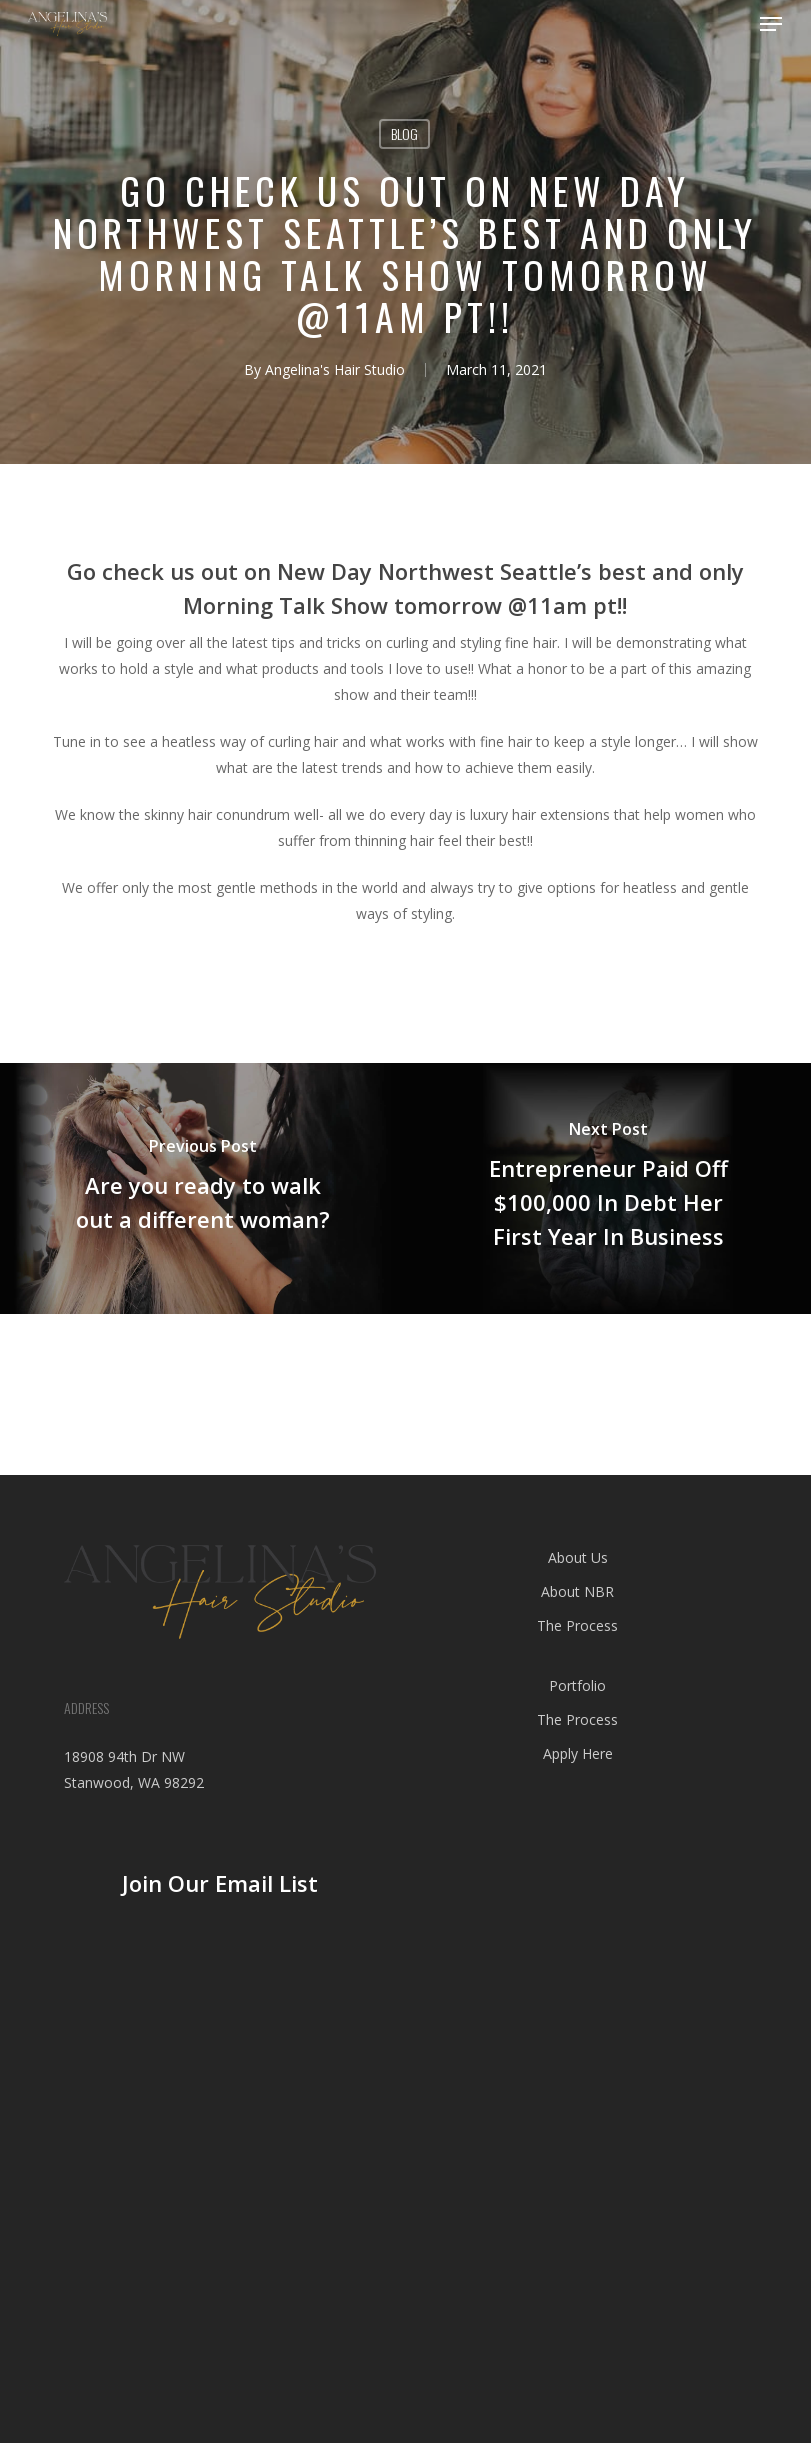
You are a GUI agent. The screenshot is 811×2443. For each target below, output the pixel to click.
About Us (578, 1557)
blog (404, 133)
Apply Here (578, 1753)
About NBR (577, 1591)
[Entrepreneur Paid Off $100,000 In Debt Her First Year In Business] (608, 1188)
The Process (577, 1625)
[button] (771, 24)
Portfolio (577, 1685)
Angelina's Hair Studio (335, 369)
